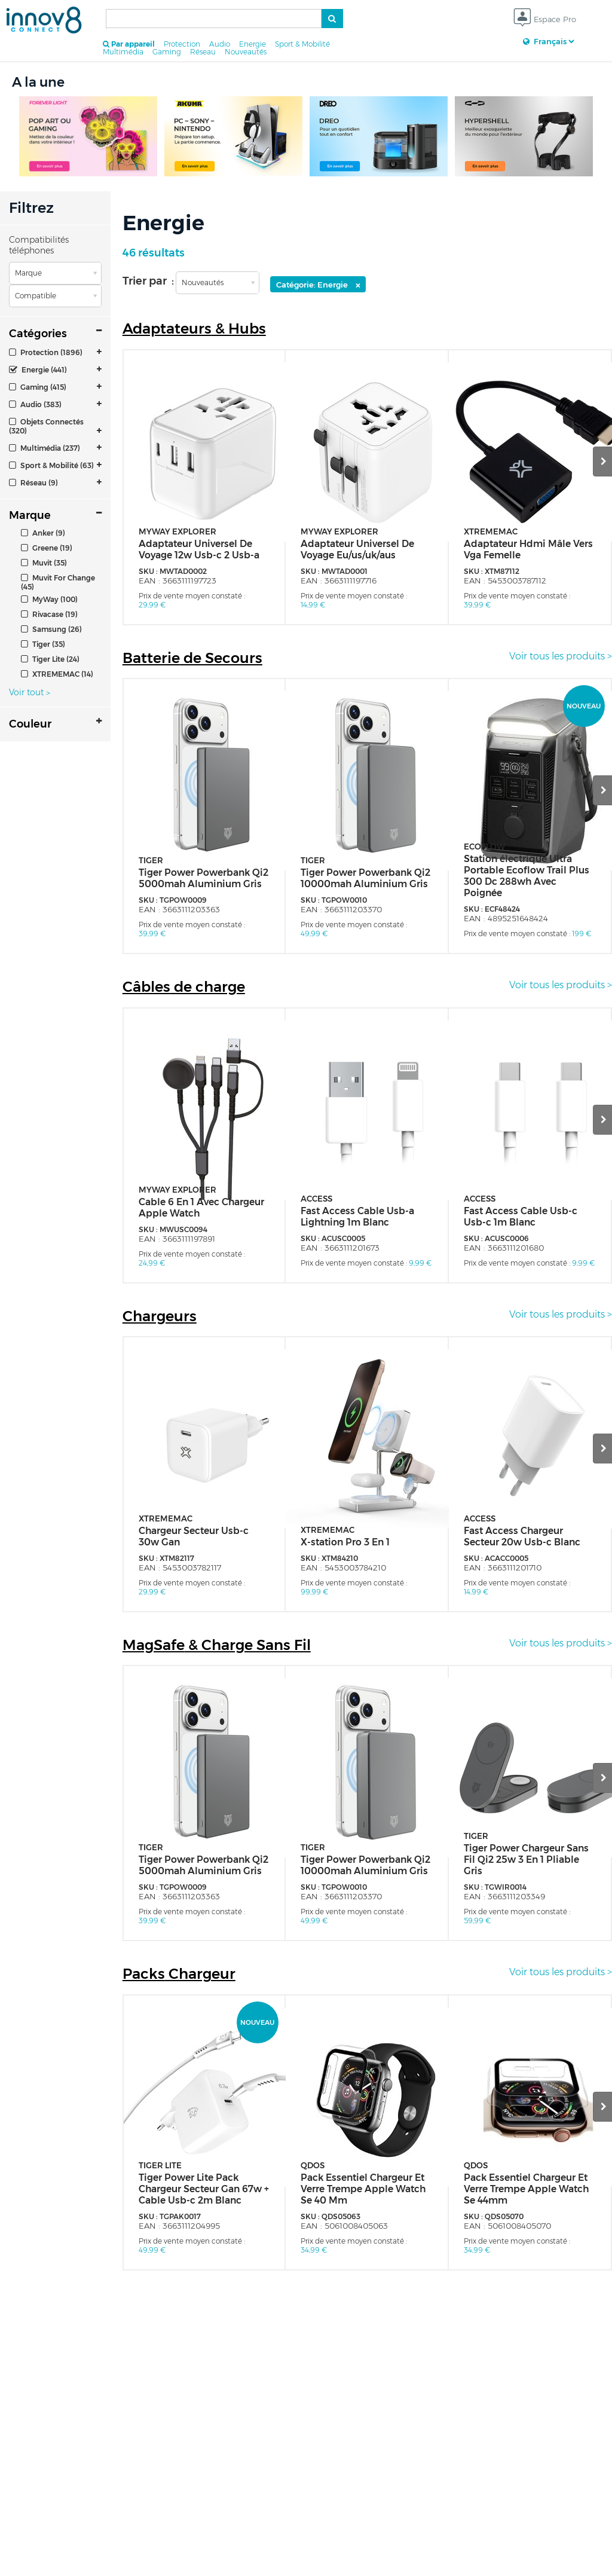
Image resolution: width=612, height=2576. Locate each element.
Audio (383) (35, 404)
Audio (219, 43)
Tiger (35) (43, 644)
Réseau (203, 51)
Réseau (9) (33, 482)
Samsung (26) (51, 629)
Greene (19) (46, 547)
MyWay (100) (49, 599)
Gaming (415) (37, 387)
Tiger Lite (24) (50, 659)
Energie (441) (38, 369)
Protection (182, 43)
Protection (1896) (45, 352)
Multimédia (123, 51)
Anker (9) (43, 532)
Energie (252, 43)
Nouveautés (246, 51)
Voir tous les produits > (560, 656)
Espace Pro (544, 20)
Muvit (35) (44, 562)
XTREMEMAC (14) (57, 674)
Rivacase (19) (49, 614)
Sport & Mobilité (302, 43)
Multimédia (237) (44, 448)
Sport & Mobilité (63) (51, 465)
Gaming (166, 51)
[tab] (55, 352)
